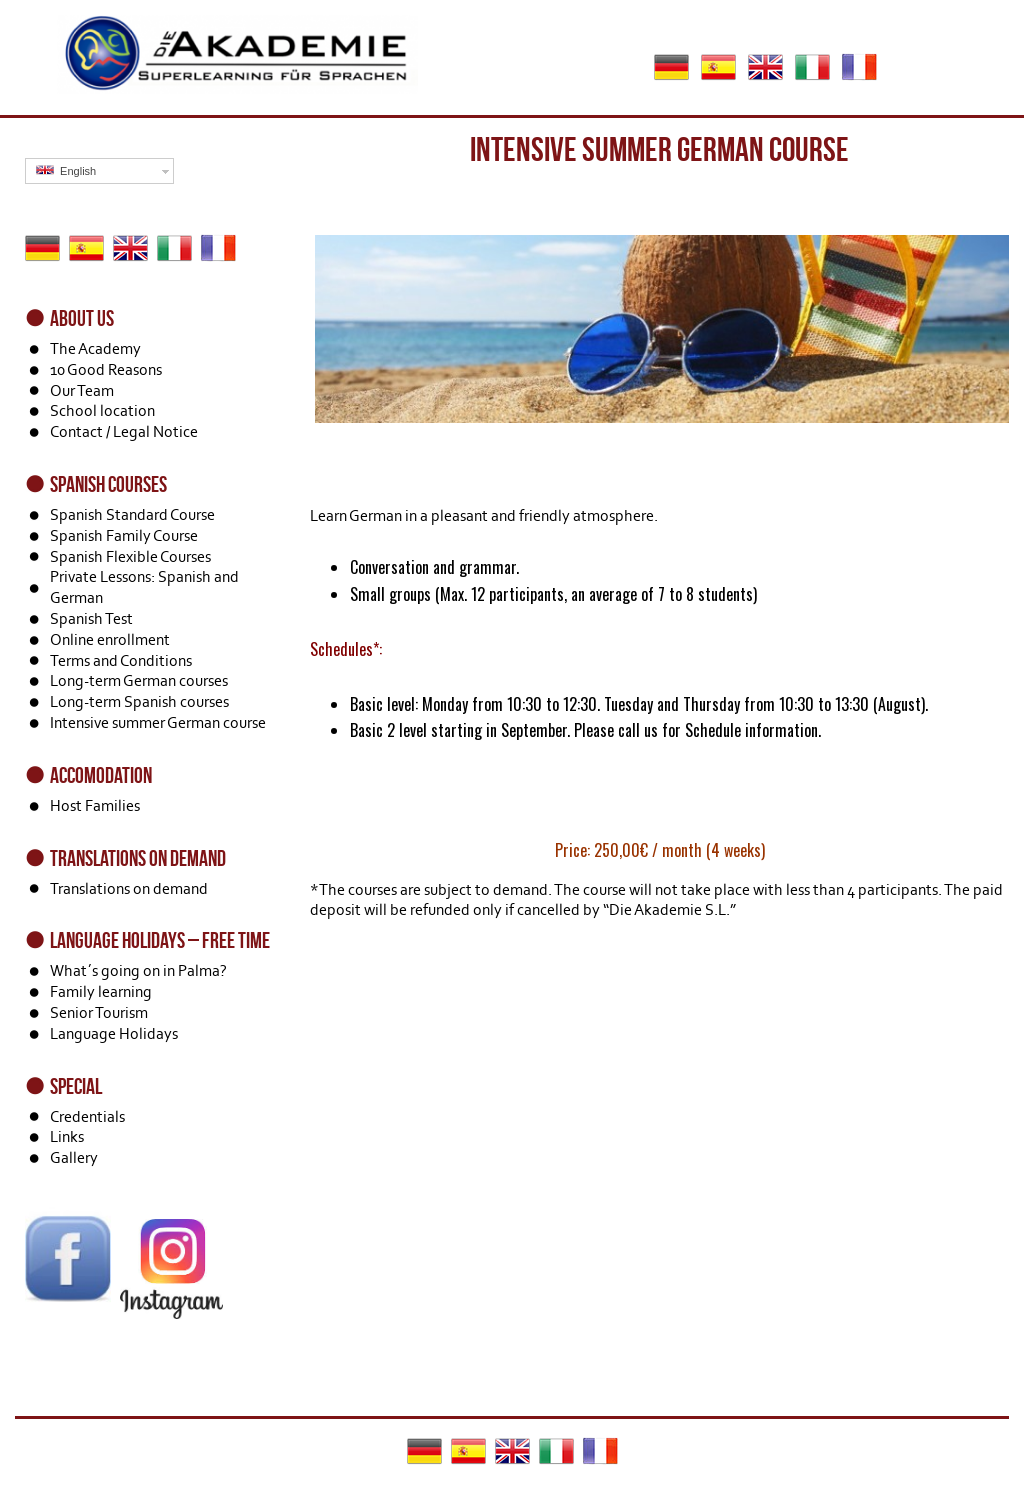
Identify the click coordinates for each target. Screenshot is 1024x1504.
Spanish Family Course (124, 535)
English (66, 170)
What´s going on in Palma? (138, 970)
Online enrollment (110, 639)
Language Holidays (114, 1033)
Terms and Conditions (121, 660)
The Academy (95, 348)
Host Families (95, 805)
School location (102, 410)
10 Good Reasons (106, 369)
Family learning (101, 991)
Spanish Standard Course (132, 514)
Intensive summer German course (158, 722)
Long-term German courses (139, 680)
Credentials (87, 1116)
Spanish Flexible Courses (130, 556)
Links (67, 1136)
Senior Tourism (99, 1012)
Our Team (82, 390)
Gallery (74, 1157)
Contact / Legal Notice (124, 431)
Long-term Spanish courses (139, 701)
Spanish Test (91, 618)
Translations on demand (129, 888)
